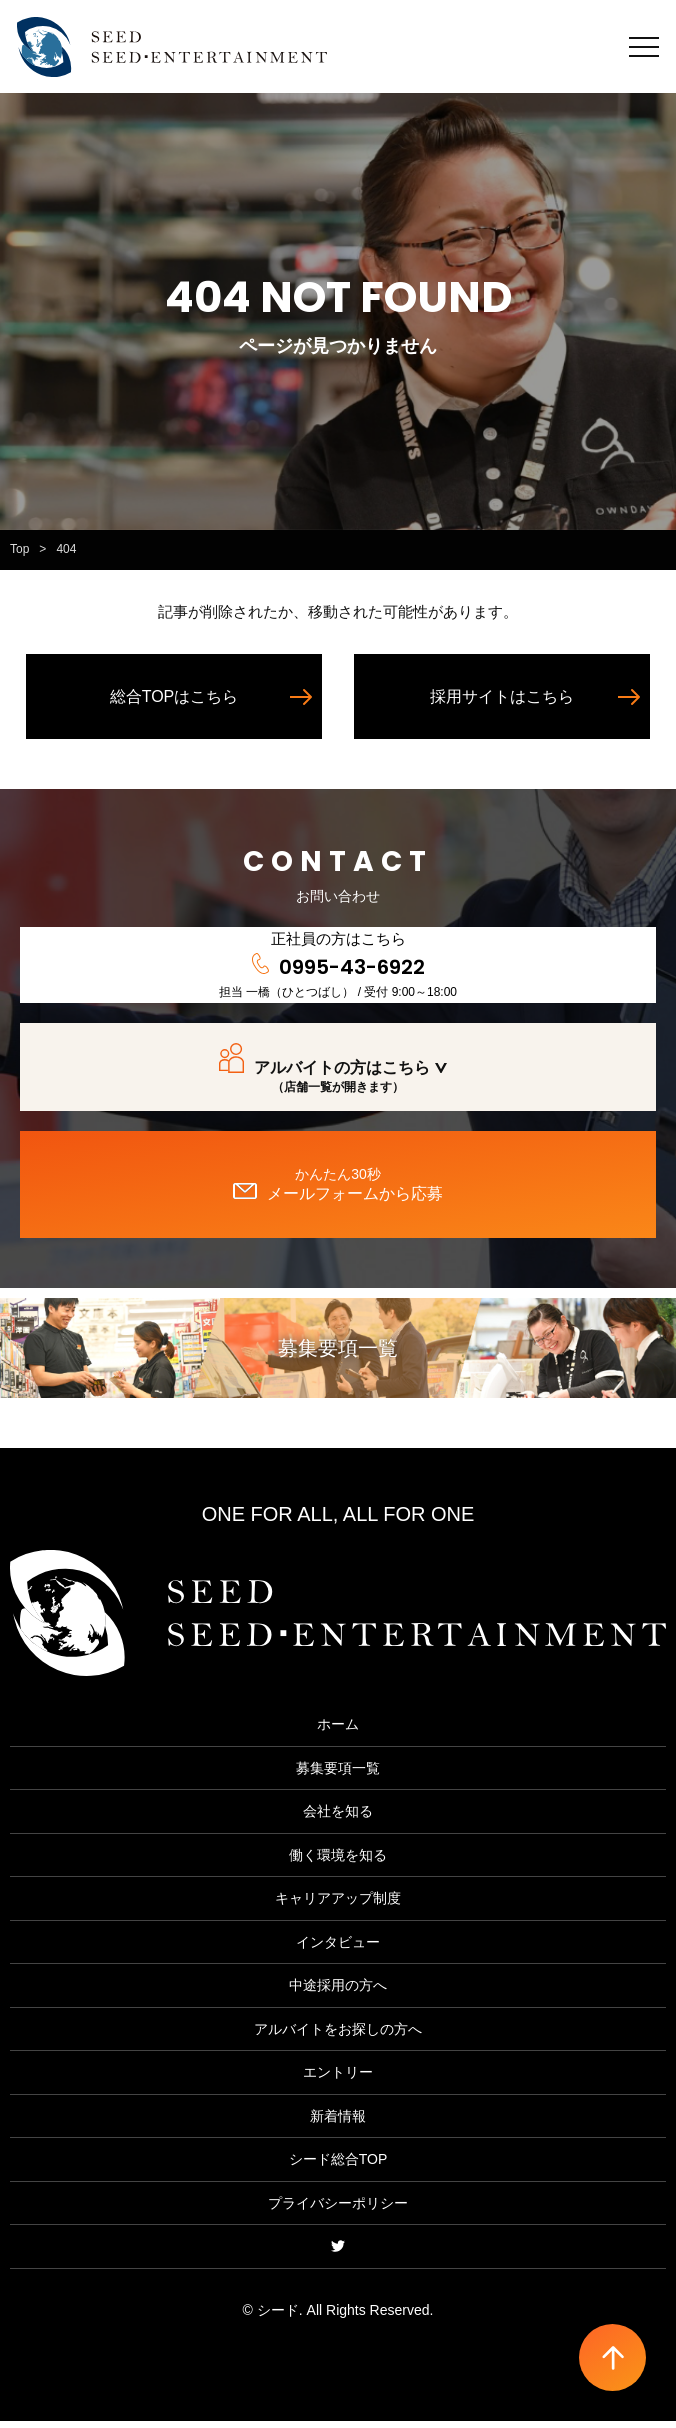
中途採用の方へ (338, 1992)
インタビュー (338, 1949)
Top (19, 556)
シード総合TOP (338, 2166)
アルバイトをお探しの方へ (338, 2036)
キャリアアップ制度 (338, 1905)
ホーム (338, 1731)
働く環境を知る (338, 1862)
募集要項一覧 (338, 1355)
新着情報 (338, 2123)
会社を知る (338, 1818)
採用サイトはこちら (502, 703)
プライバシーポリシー (338, 2210)
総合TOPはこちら (174, 703)
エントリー (338, 2079)
